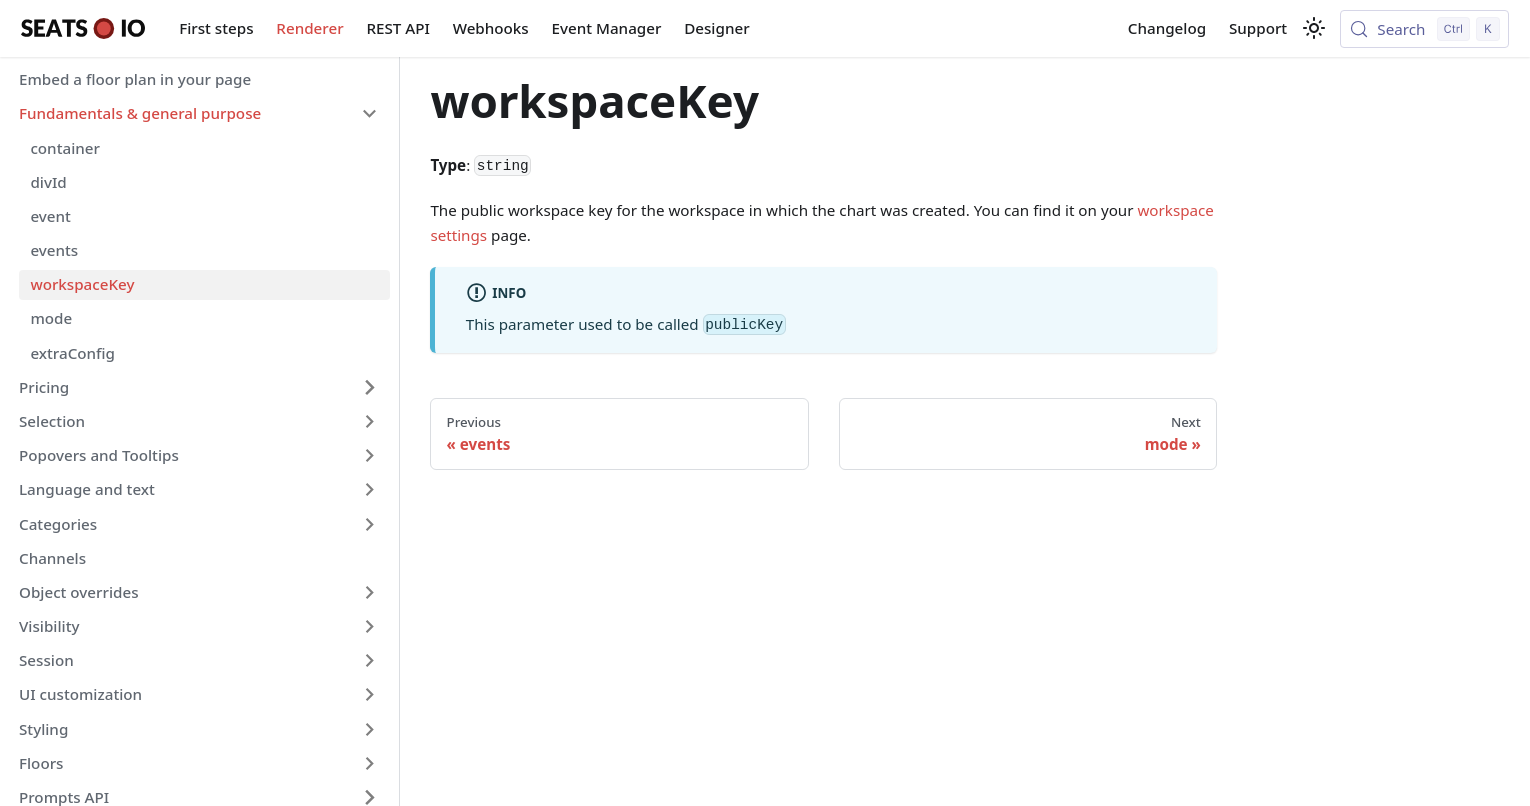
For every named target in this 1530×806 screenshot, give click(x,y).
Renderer (309, 28)
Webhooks (491, 28)
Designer (716, 28)
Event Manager (607, 28)
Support (1258, 28)
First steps (216, 28)
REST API (397, 28)
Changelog (1167, 28)
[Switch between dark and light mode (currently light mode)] (1314, 28)
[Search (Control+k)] (1424, 29)
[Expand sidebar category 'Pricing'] (369, 387)
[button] (199, 114)
